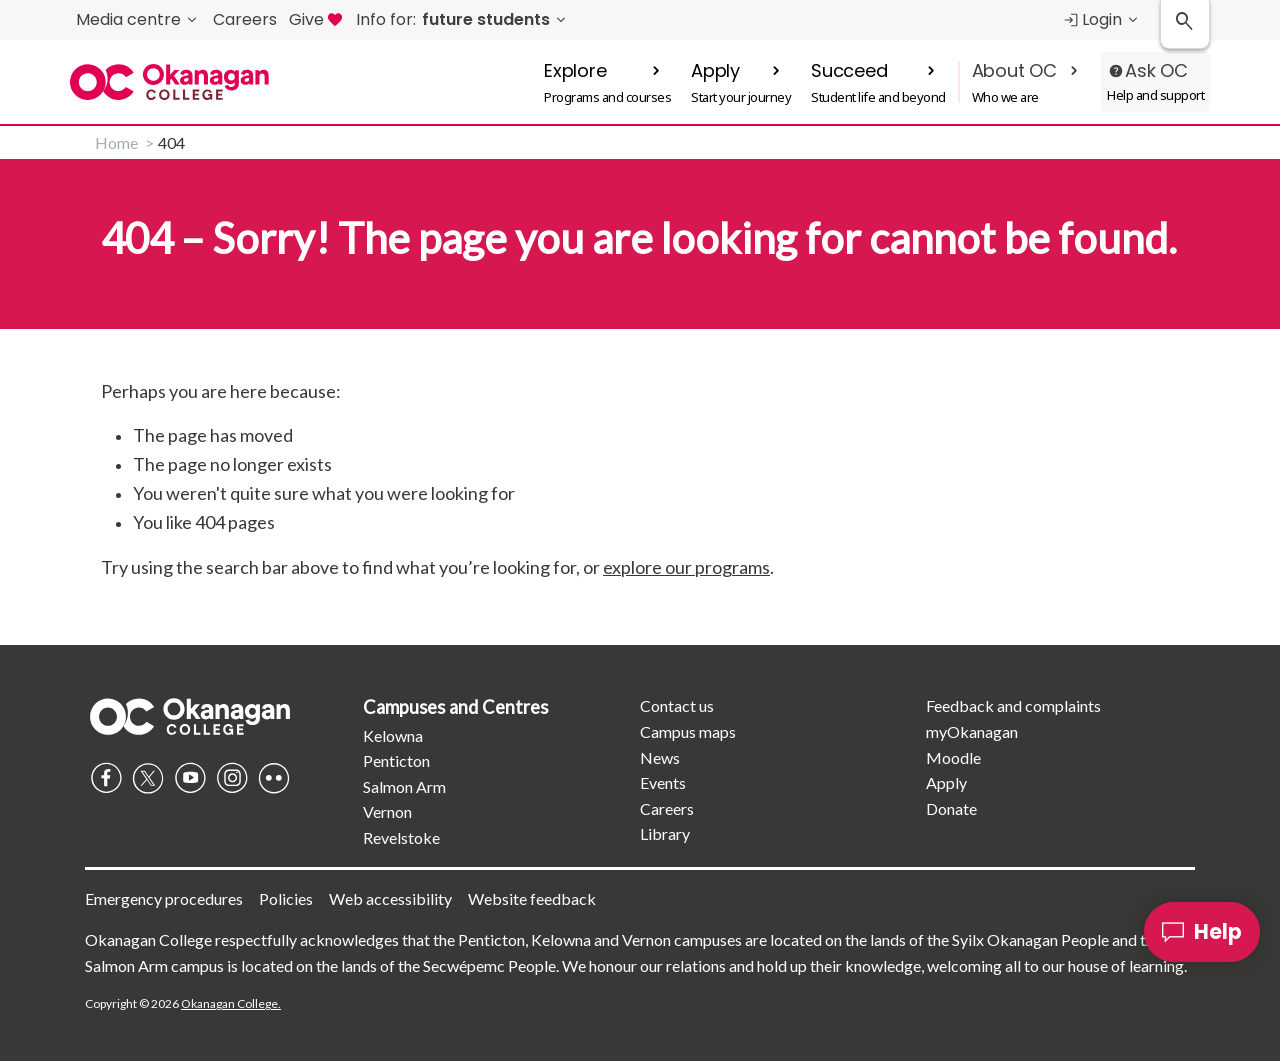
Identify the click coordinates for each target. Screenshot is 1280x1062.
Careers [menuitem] (245, 19)
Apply (715, 70)
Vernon (387, 811)
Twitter (148, 778)
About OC (1014, 70)
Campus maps (688, 731)
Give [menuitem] (316, 19)
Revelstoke (401, 837)
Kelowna (393, 735)
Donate (951, 808)
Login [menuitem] (1092, 19)
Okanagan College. (231, 1003)
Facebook (106, 778)
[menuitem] (463, 20)
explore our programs (686, 567)
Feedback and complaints (1013, 705)
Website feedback (532, 898)
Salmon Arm (404, 786)
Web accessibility (390, 898)
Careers (667, 808)
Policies (286, 898)
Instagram (232, 778)
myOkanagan (972, 731)
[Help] (1202, 932)
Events (663, 782)
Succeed (849, 70)
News (660, 757)
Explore (575, 70)
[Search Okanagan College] (1185, 24)
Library (665, 833)
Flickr (274, 778)
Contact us (677, 705)
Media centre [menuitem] (128, 19)
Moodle (953, 757)
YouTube (190, 778)
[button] (607, 82)
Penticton (396, 760)
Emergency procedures (164, 898)
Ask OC (1156, 70)
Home (116, 142)
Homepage (190, 716)
